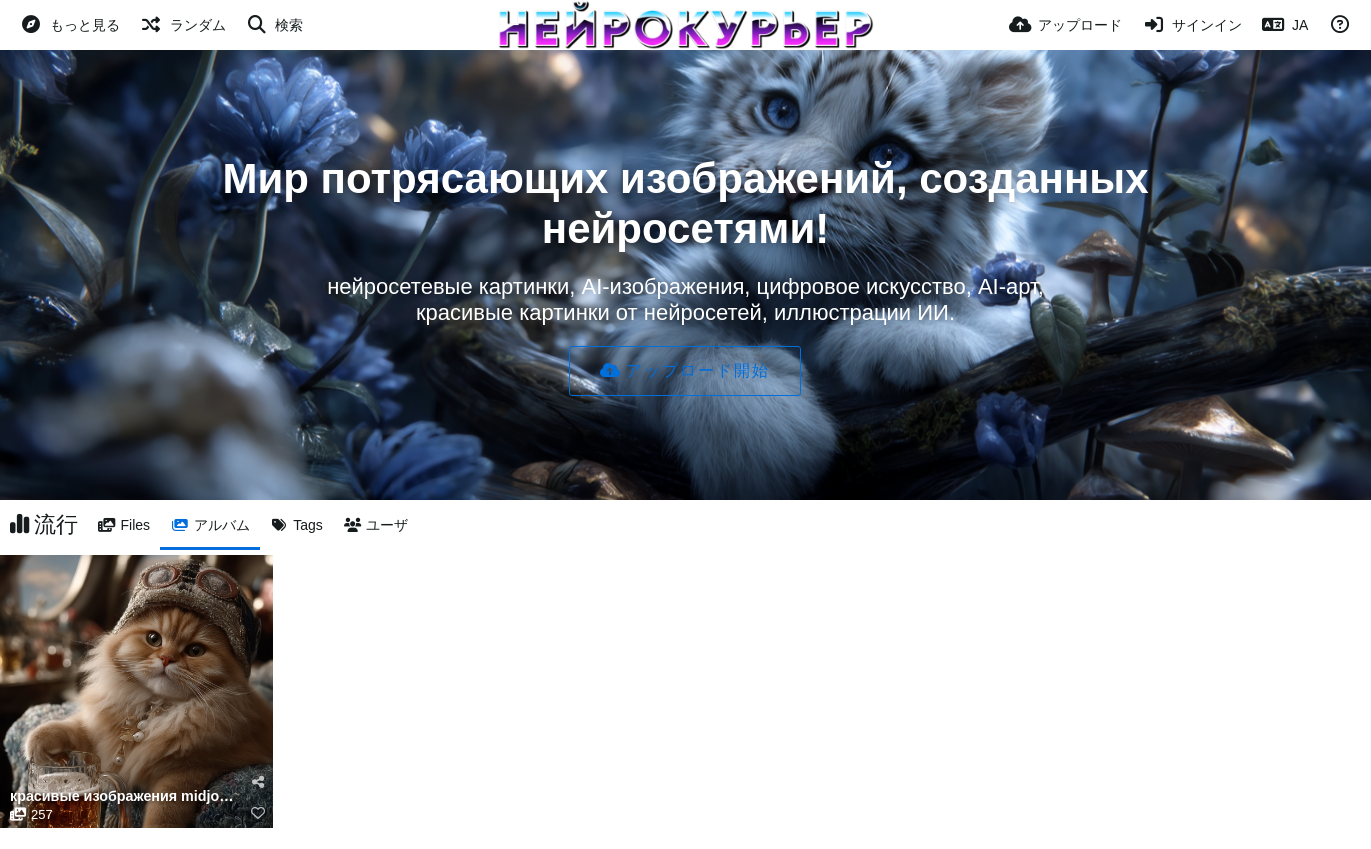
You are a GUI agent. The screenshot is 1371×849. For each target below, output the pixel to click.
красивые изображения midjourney (124, 796)
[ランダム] (183, 25)
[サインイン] (1192, 25)
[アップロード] (1066, 25)
